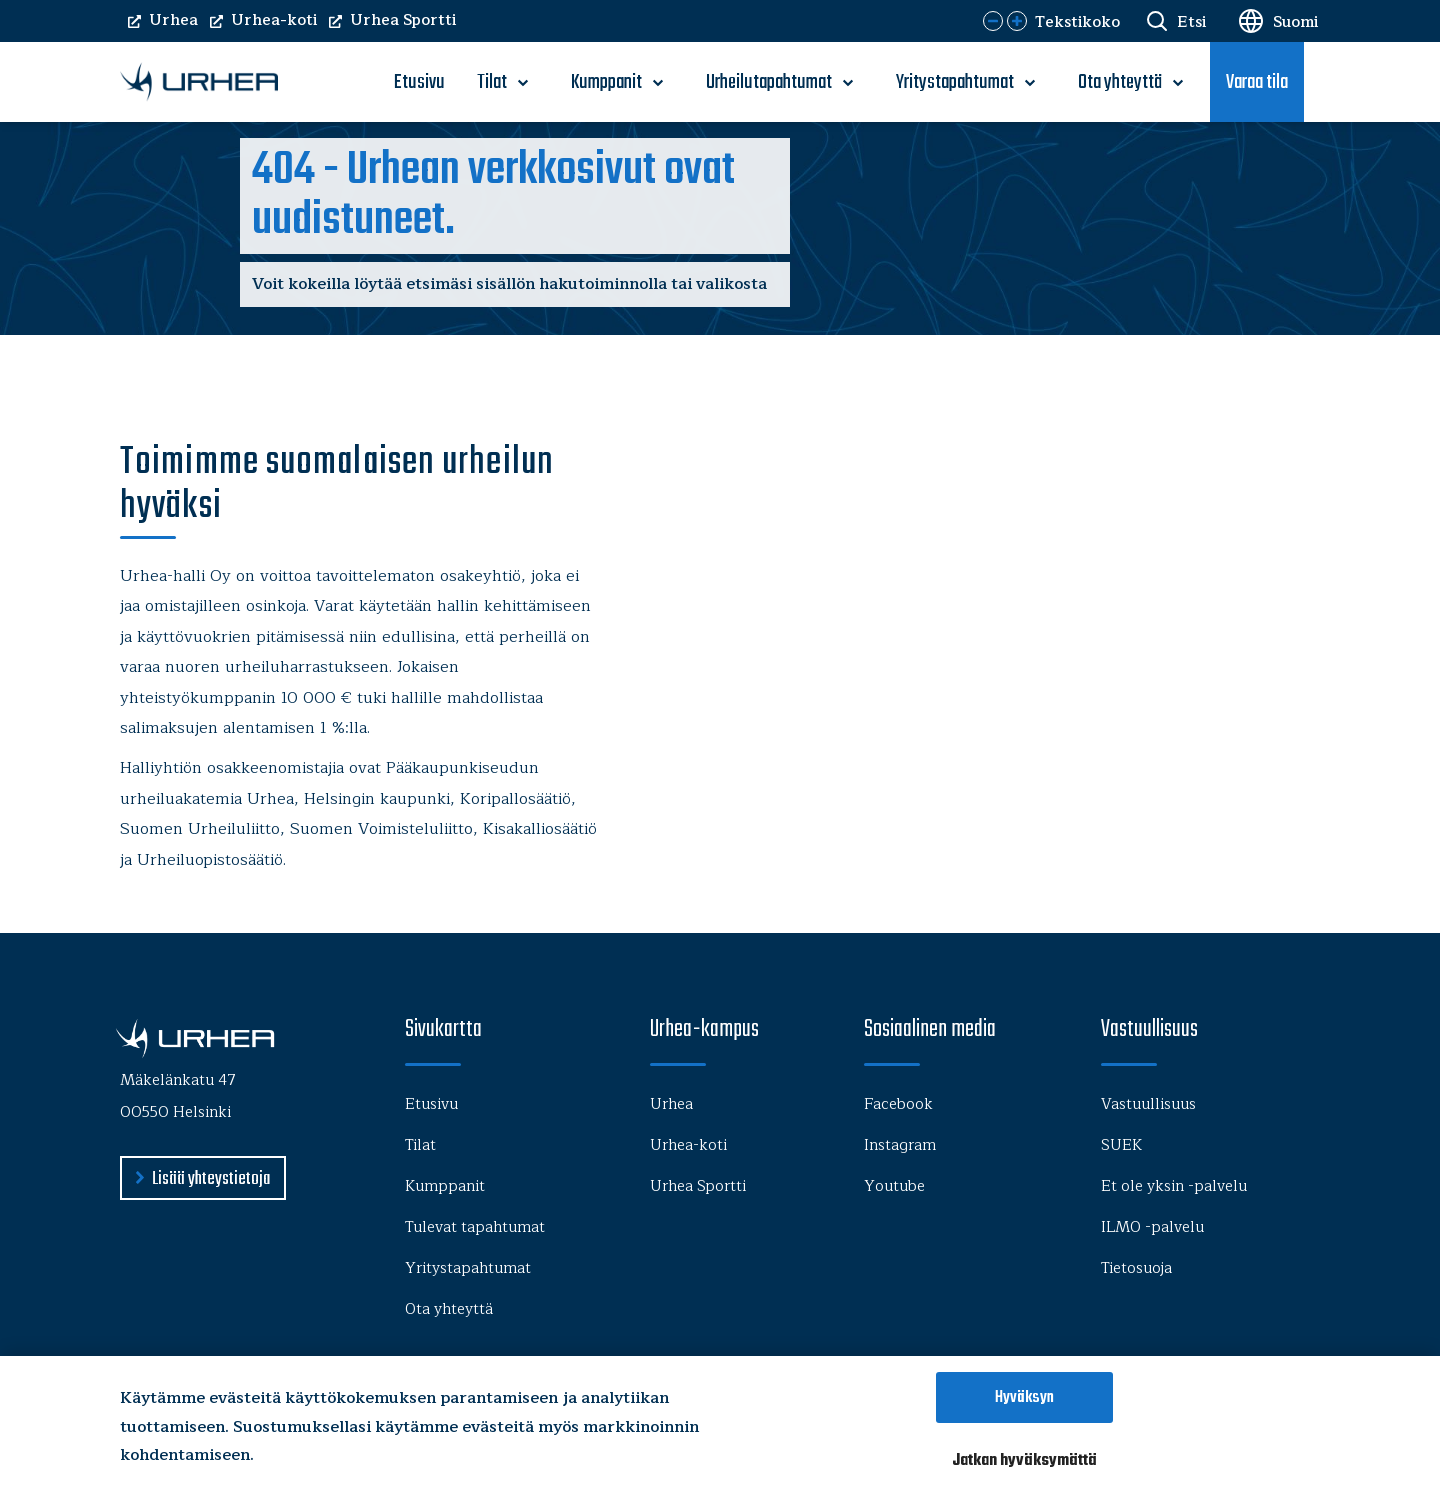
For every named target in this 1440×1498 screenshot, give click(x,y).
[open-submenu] (523, 83)
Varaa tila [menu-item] (1257, 83)
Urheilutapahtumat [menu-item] (769, 83)
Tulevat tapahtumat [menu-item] (475, 1227)
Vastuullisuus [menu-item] (1148, 1104)
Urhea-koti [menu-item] (688, 1145)
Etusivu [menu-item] (419, 83)
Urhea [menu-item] (671, 1104)
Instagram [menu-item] (900, 1145)
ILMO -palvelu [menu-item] (1152, 1227)
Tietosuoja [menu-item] (1136, 1268)
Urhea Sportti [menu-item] (698, 1186)
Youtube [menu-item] (894, 1186)
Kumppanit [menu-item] (606, 83)
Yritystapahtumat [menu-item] (955, 83)
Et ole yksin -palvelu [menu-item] (1174, 1186)
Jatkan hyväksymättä (1024, 1460)
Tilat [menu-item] (492, 83)
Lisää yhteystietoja (211, 1179)
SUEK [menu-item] (1121, 1145)
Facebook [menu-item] (898, 1104)
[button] (993, 21)
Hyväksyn (1024, 1397)
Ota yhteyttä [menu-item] (1120, 83)
